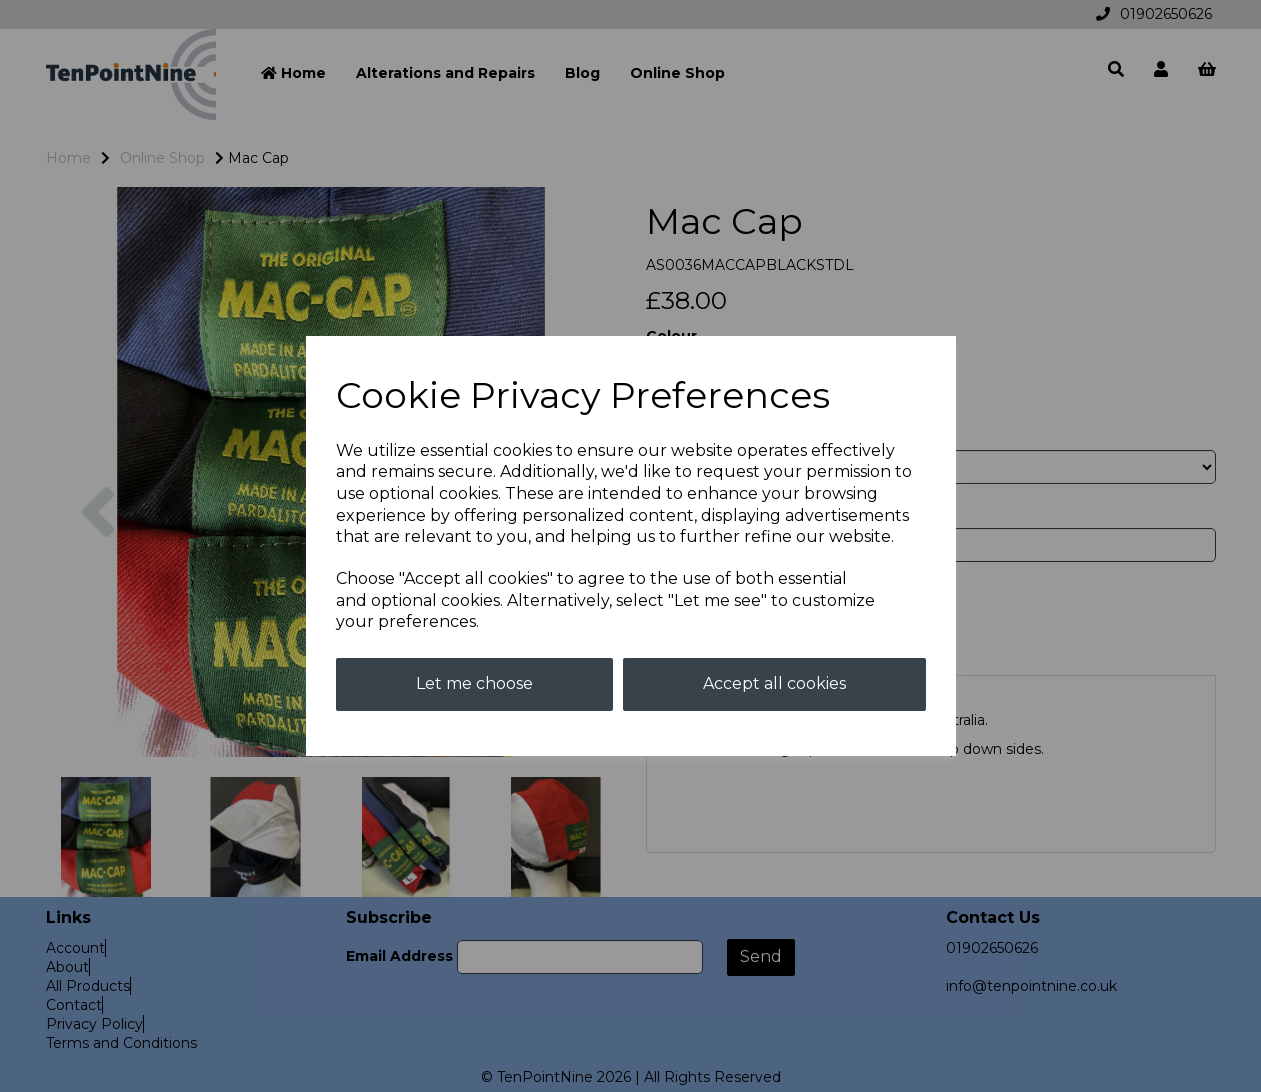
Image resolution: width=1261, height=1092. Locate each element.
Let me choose (474, 683)
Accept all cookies (774, 683)
